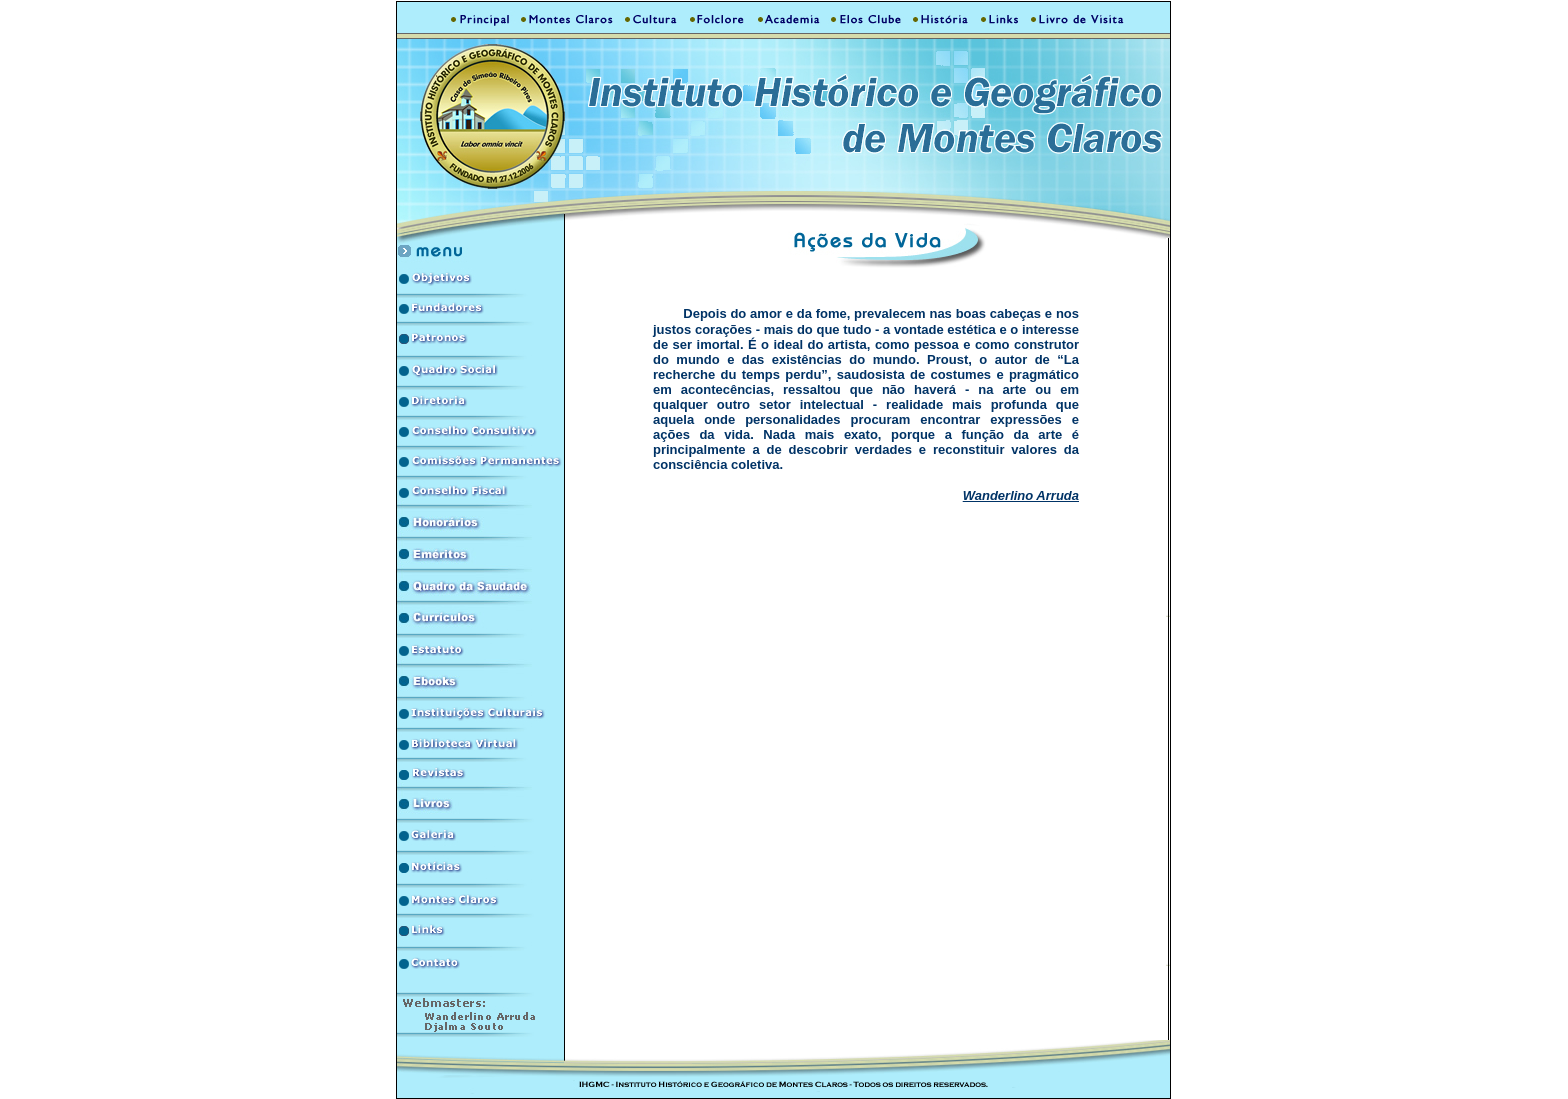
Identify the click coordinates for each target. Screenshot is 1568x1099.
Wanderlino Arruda (1021, 495)
